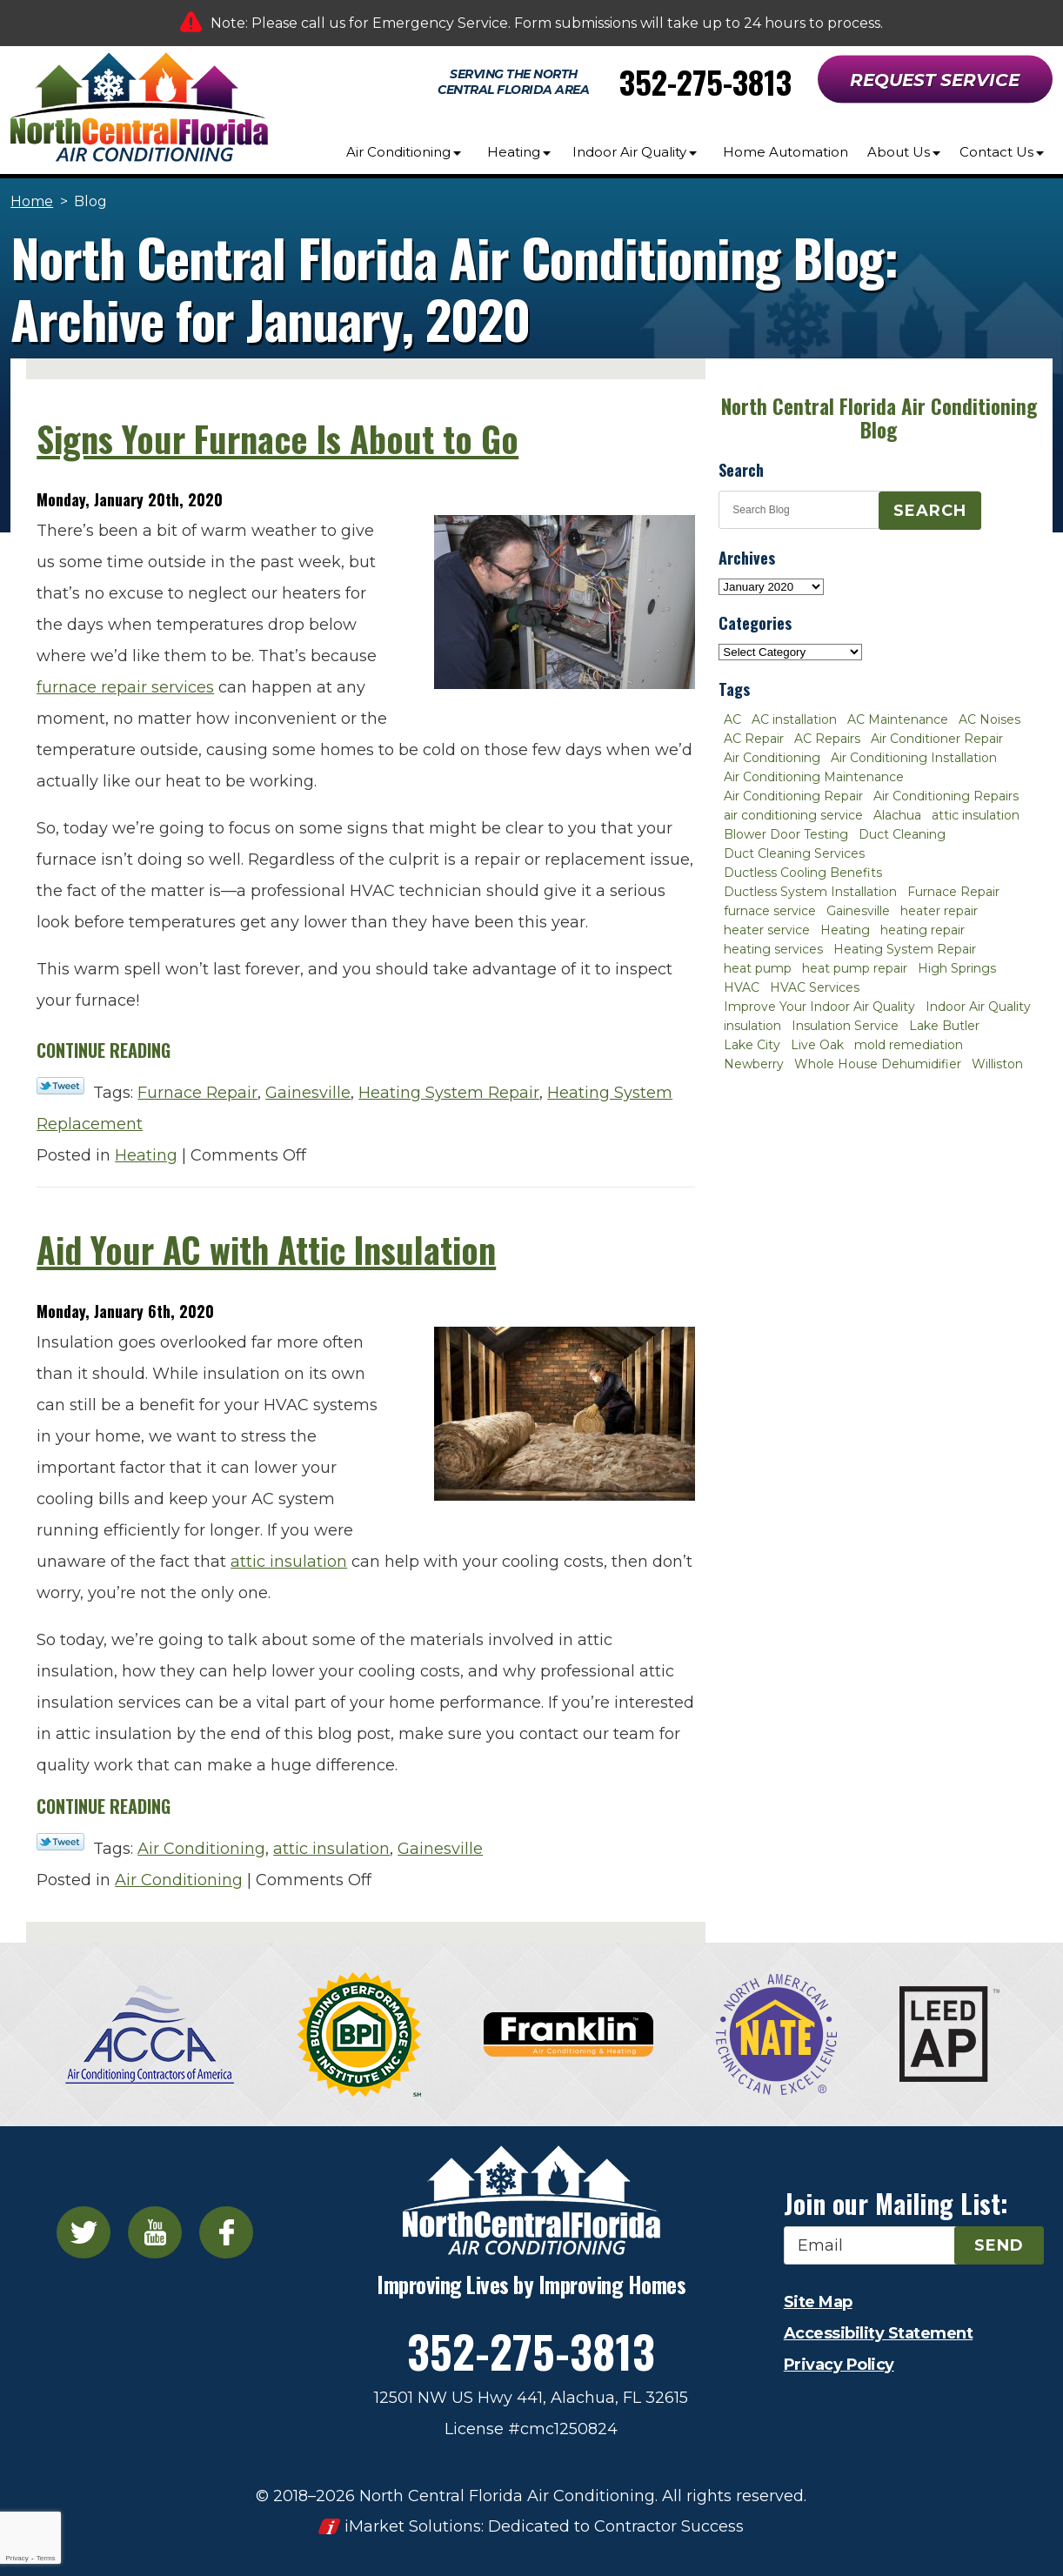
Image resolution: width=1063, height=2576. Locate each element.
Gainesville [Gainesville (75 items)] (858, 911)
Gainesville (308, 1092)
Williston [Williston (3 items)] (997, 1064)
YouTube (155, 2232)
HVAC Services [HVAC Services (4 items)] (814, 987)
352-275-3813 (705, 81)
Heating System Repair (448, 1092)
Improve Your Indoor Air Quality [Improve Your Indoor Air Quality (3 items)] (819, 1006)
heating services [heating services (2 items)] (773, 949)
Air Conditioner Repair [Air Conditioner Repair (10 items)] (937, 738)
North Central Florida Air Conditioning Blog (879, 418)
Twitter (83, 2232)
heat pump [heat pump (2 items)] (758, 968)
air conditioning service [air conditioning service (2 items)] (793, 815)
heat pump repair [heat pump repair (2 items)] (854, 968)
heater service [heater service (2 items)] (767, 930)
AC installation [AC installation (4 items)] (794, 719)
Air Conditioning (201, 1848)
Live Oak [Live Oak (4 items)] (817, 1045)
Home (31, 201)
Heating (146, 1155)
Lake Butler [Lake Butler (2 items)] (944, 1026)
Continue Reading (103, 1050)
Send (999, 2245)
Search (929, 510)
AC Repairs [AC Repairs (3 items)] (827, 738)
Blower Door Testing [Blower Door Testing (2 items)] (786, 834)
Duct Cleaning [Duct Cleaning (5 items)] (902, 834)
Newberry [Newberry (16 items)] (754, 1064)
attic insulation (289, 1561)
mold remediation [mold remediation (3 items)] (908, 1045)
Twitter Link (60, 1085)
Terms (46, 2558)
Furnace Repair (197, 1092)
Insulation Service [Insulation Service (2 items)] (845, 1026)
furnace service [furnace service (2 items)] (770, 911)
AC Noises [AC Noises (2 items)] (989, 719)
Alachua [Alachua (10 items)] (897, 815)
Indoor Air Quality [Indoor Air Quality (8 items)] (978, 1006)
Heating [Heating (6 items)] (845, 930)
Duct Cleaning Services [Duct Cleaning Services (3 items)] (794, 853)
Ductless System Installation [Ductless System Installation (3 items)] (810, 892)
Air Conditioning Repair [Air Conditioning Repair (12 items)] (793, 796)
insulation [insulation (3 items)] (752, 1026)
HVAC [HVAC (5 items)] (741, 987)
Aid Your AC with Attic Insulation (266, 1249)
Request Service (935, 80)
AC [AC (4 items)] (732, 719)
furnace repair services (125, 687)
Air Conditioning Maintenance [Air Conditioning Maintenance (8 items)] (814, 777)
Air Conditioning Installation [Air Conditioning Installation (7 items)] (914, 758)
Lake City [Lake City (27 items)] (752, 1045)
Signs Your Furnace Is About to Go (277, 438)
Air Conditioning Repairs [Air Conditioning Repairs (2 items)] (946, 796)
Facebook (226, 2232)
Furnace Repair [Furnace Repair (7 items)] (953, 892)
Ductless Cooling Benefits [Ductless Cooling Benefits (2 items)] (803, 872)
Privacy (16, 2558)
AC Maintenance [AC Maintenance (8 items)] (897, 719)
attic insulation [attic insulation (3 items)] (976, 815)
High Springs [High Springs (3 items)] (957, 968)
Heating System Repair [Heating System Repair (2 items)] (904, 949)
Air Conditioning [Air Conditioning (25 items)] (772, 758)
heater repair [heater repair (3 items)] (939, 911)
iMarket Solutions (412, 2526)
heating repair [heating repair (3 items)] (922, 930)
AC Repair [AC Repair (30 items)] (754, 738)
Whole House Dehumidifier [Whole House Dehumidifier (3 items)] (877, 1064)
